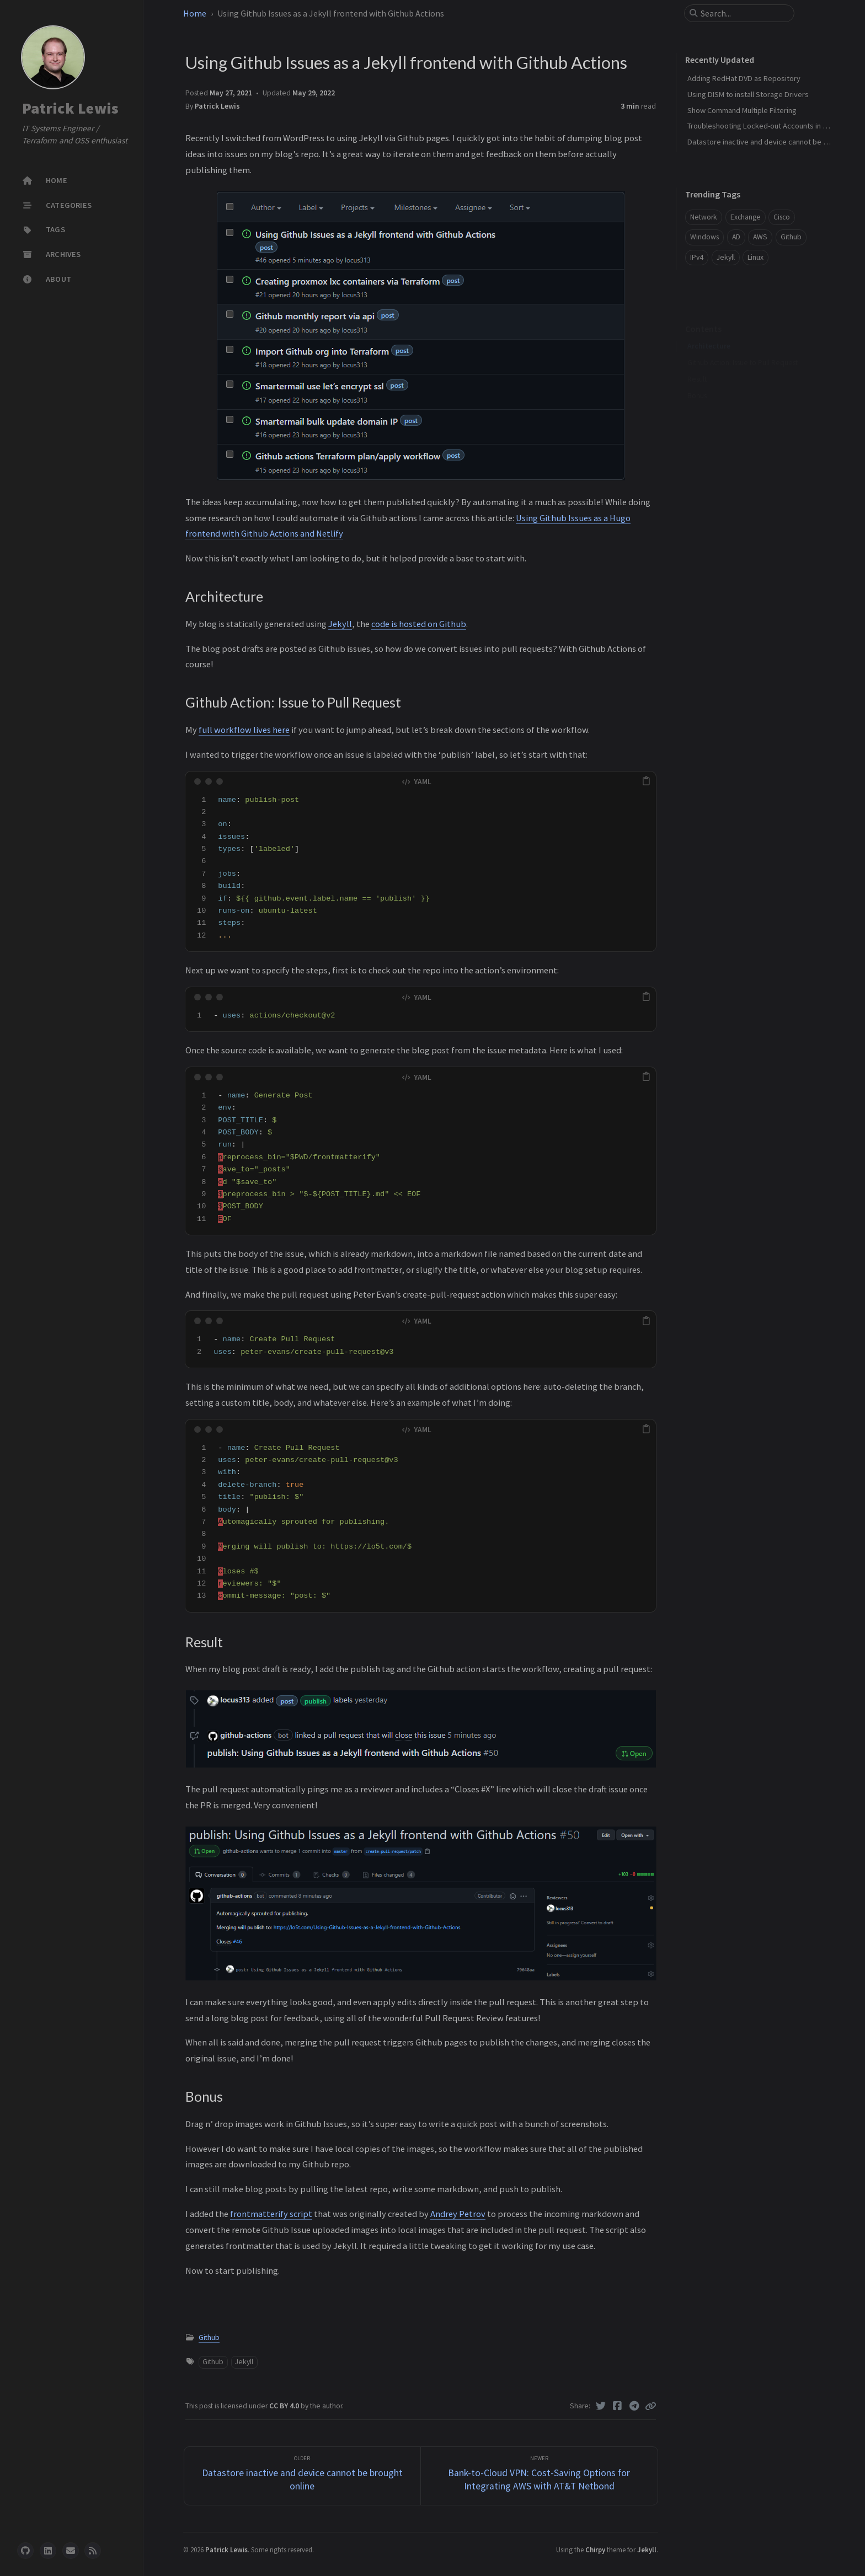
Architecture (708, 329)
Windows (704, 237)
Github (209, 2337)
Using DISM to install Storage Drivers (748, 94)
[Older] (302, 2475)
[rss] (92, 2550)
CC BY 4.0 (285, 2406)
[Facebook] (617, 2406)
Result (697, 362)
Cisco (781, 217)
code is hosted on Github (418, 623)
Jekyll (340, 623)
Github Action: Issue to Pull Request (742, 345)
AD (736, 237)
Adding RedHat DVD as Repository (743, 78)
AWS (760, 237)
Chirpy (595, 2549)
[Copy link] (650, 2406)
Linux (755, 257)
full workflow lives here (244, 729)
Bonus (697, 378)
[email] (70, 2550)
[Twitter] (601, 2406)
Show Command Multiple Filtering (742, 110)
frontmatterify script (271, 2213)
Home (194, 13)
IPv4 (696, 257)
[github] (25, 2550)
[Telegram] (634, 2406)
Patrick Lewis (70, 108)
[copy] (646, 781)
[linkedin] (48, 2550)
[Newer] (539, 2475)
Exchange (745, 217)
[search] (743, 13)
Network (703, 217)
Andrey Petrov (457, 2213)
